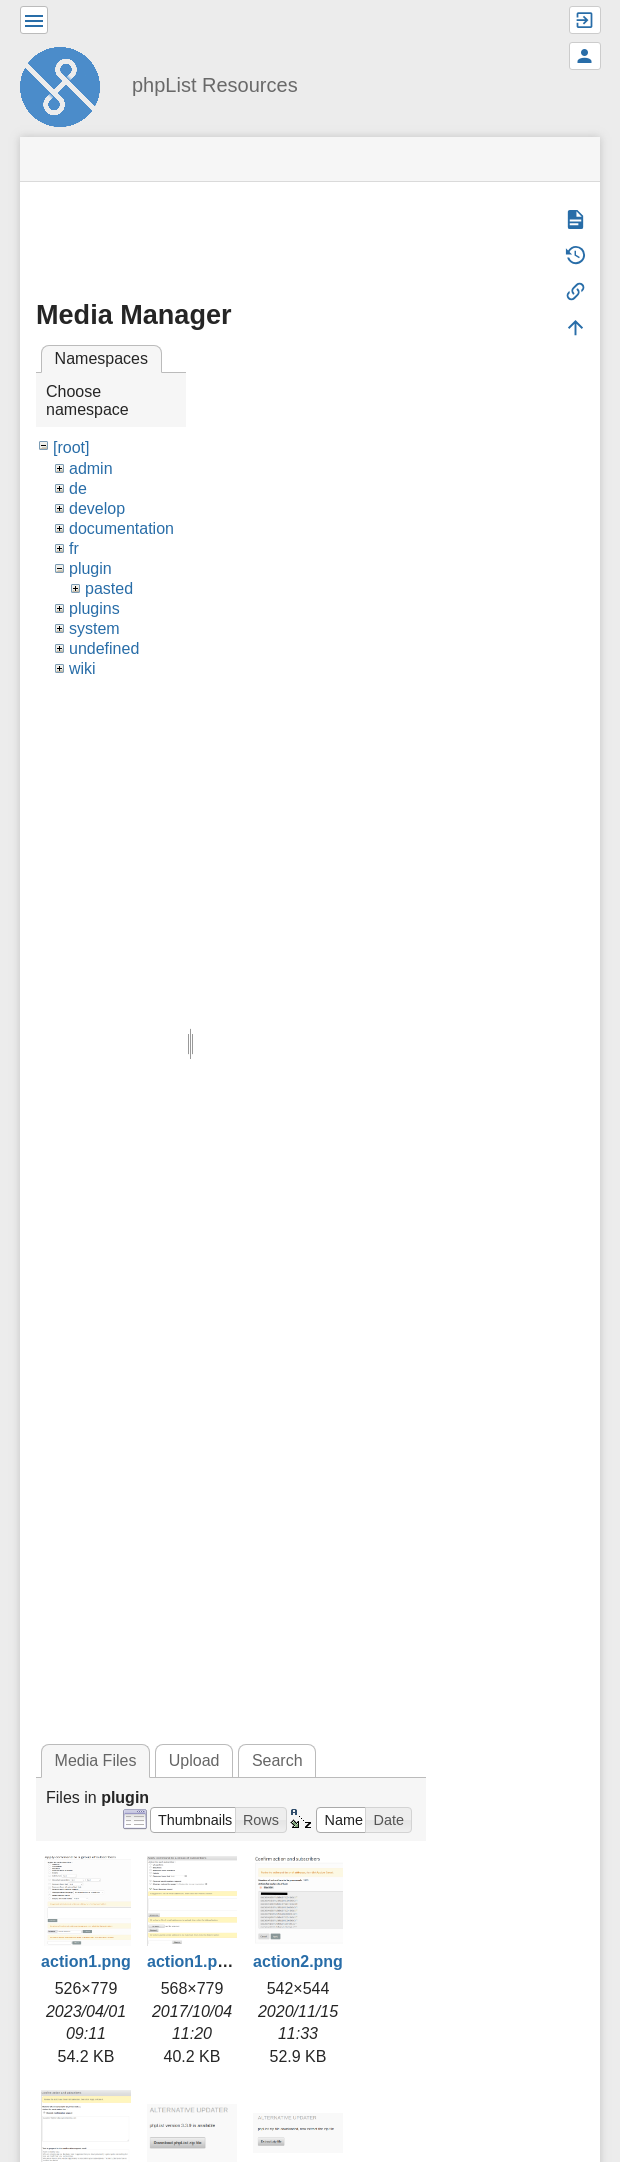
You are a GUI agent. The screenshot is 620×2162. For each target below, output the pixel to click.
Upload (194, 1760)
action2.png (298, 1961)
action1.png (86, 1961)
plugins (94, 608)
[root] (71, 447)
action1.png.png (209, 1961)
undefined (104, 648)
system (94, 628)
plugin (90, 568)
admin (91, 468)
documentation (121, 528)
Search (277, 1760)
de (78, 488)
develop (97, 508)
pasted (109, 588)
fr (74, 548)
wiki (82, 668)
